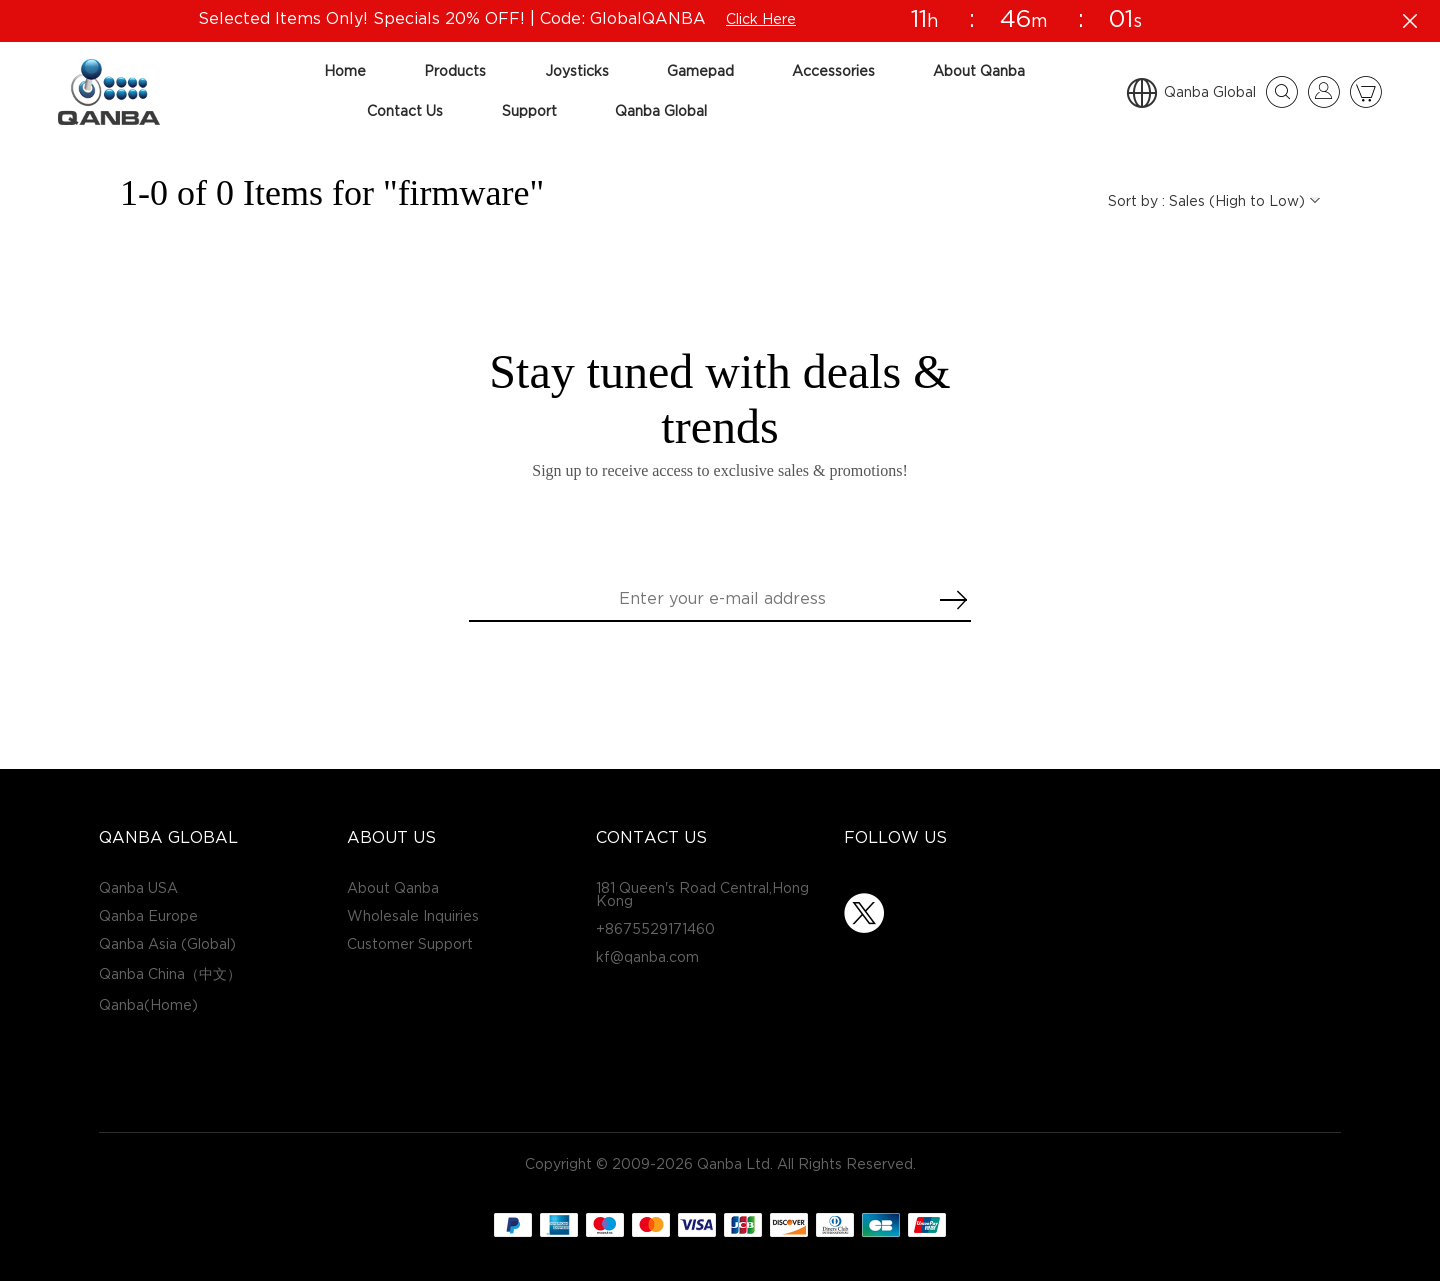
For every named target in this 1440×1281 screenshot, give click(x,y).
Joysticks (577, 71)
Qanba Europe (148, 916)
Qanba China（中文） (170, 974)
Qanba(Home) (148, 1005)
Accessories (833, 71)
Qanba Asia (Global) (167, 944)
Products (455, 71)
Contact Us (405, 111)
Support (529, 111)
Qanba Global (661, 111)
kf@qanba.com (647, 957)
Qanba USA (138, 888)
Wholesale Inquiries (413, 916)
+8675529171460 (655, 929)
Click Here (758, 19)
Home (345, 71)
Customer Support (410, 944)
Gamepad (700, 71)
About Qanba (979, 71)
